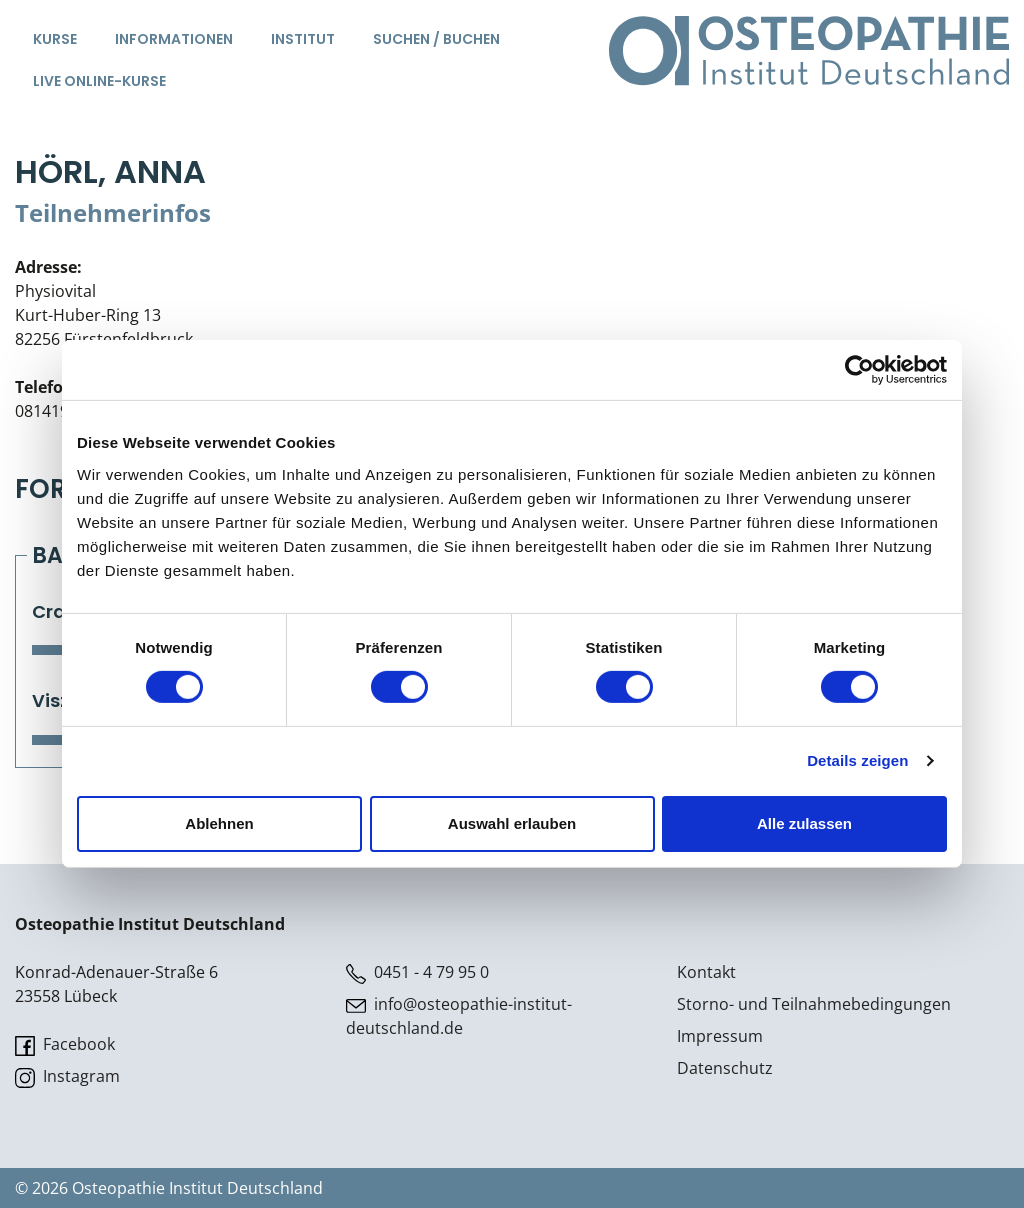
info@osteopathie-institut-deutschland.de (459, 1016)
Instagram (67, 1076)
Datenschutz (725, 1068)
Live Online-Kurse (99, 81)
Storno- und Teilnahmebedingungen (814, 1004)
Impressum (720, 1036)
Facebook (65, 1044)
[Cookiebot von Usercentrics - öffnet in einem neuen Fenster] (859, 370)
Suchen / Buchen (436, 39)
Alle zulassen (804, 823)
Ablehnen (219, 823)
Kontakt (706, 972)
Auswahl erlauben (512, 823)
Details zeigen (857, 760)
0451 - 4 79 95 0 (417, 972)
